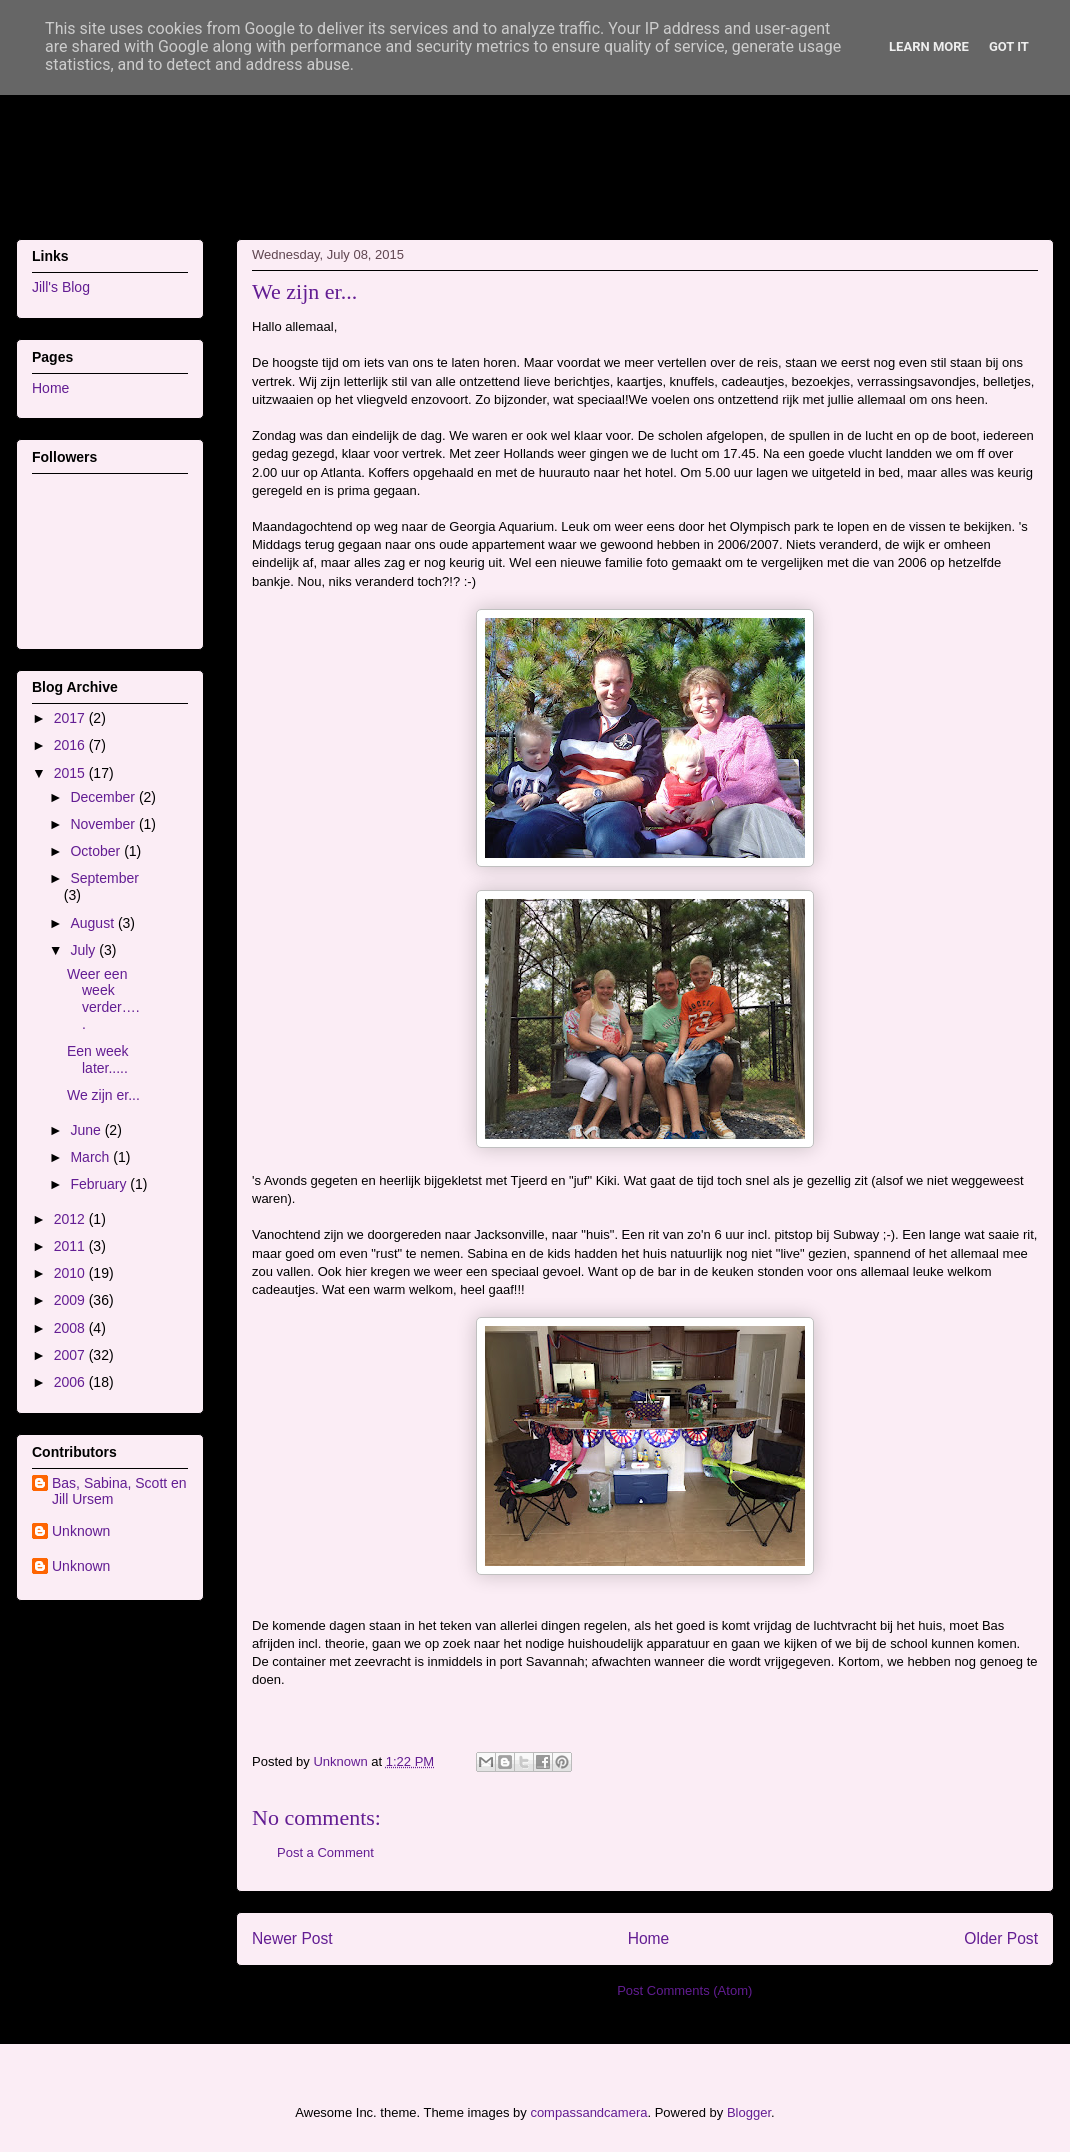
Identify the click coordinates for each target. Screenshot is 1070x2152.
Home (649, 1938)
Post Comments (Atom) (684, 1990)
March (91, 1157)
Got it (1009, 46)
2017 (71, 718)
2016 (71, 745)
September (104, 878)
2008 (71, 1328)
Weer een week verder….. (103, 999)
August (93, 923)
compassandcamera (588, 2112)
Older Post (1001, 1938)
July (84, 950)
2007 (71, 1355)
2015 (71, 773)
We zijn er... (103, 1095)
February (100, 1184)
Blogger (749, 2112)
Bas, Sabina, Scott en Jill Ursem (119, 1491)
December (104, 797)
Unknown (81, 1531)
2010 (71, 1273)
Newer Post (292, 1938)
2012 (71, 1219)
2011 (71, 1246)
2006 (71, 1382)
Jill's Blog (61, 287)
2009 (71, 1300)
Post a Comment (325, 1852)
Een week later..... (97, 1059)
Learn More (929, 46)
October (97, 851)
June (87, 1130)
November (104, 824)
